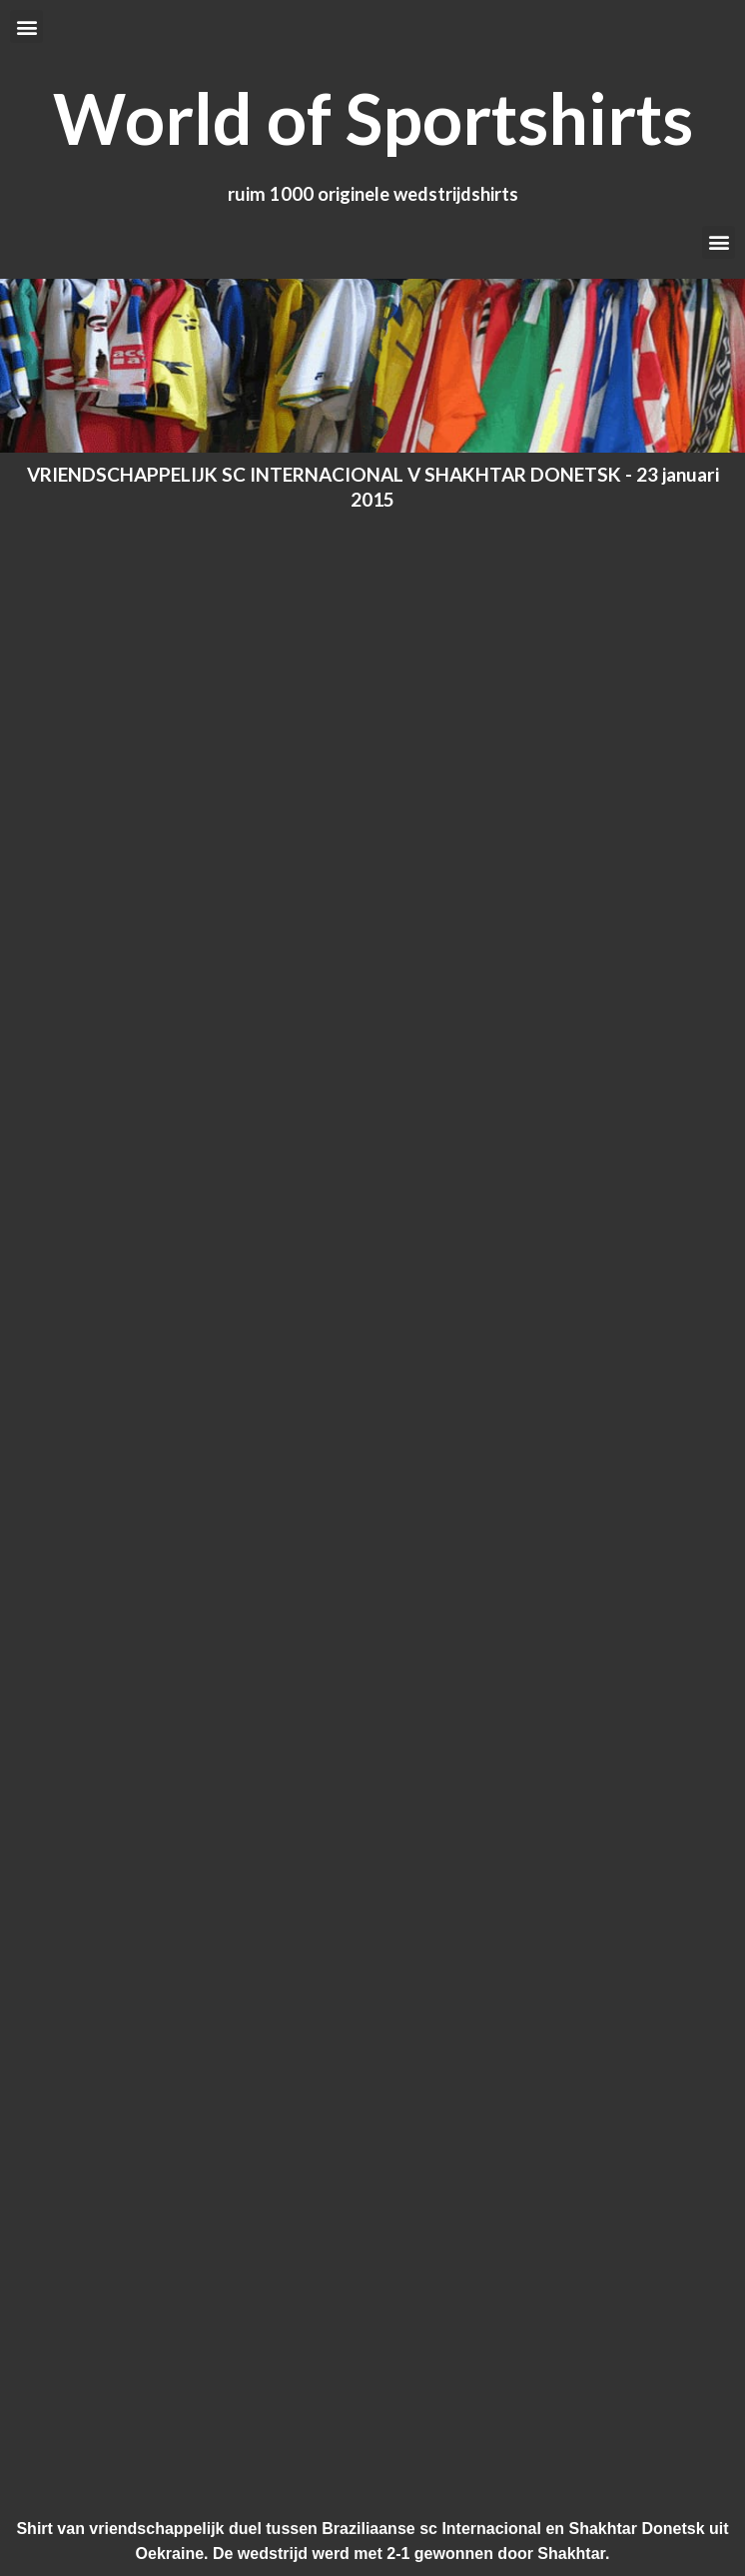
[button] (26, 26)
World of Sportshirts (373, 118)
